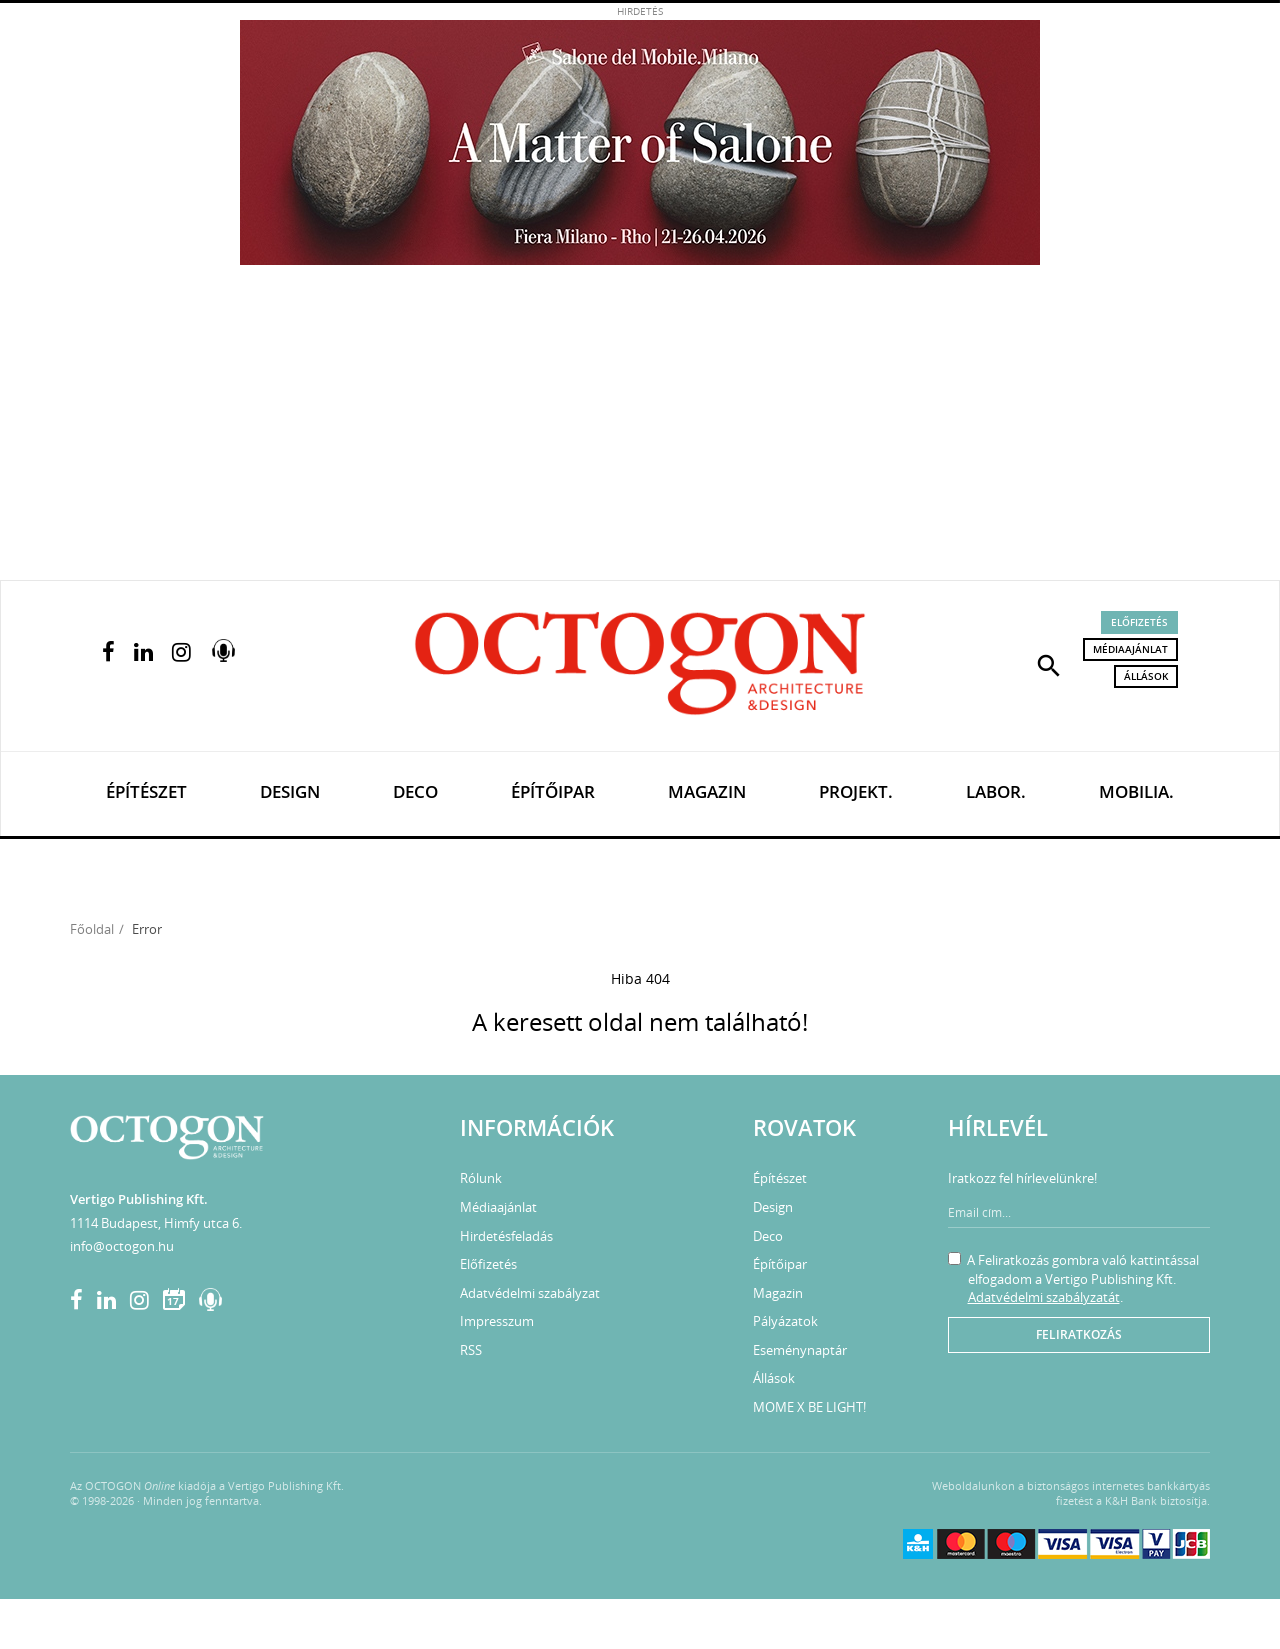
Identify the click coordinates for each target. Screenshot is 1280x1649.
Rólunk (481, 1178)
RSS (471, 1350)
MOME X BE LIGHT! (809, 1407)
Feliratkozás (1079, 1334)
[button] (1049, 664)
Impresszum (497, 1321)
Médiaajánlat (1130, 649)
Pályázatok (785, 1321)
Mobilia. (1136, 791)
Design (290, 791)
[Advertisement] (640, 430)
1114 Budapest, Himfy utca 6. (156, 1223)
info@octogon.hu (122, 1246)
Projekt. (856, 791)
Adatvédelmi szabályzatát (1044, 1297)
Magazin (707, 791)
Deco (415, 791)
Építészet (146, 791)
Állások (1146, 676)
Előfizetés (1139, 622)
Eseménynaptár (800, 1350)
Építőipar (553, 791)
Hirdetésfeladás (506, 1236)
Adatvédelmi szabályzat (530, 1293)
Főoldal (92, 929)
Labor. (996, 791)
